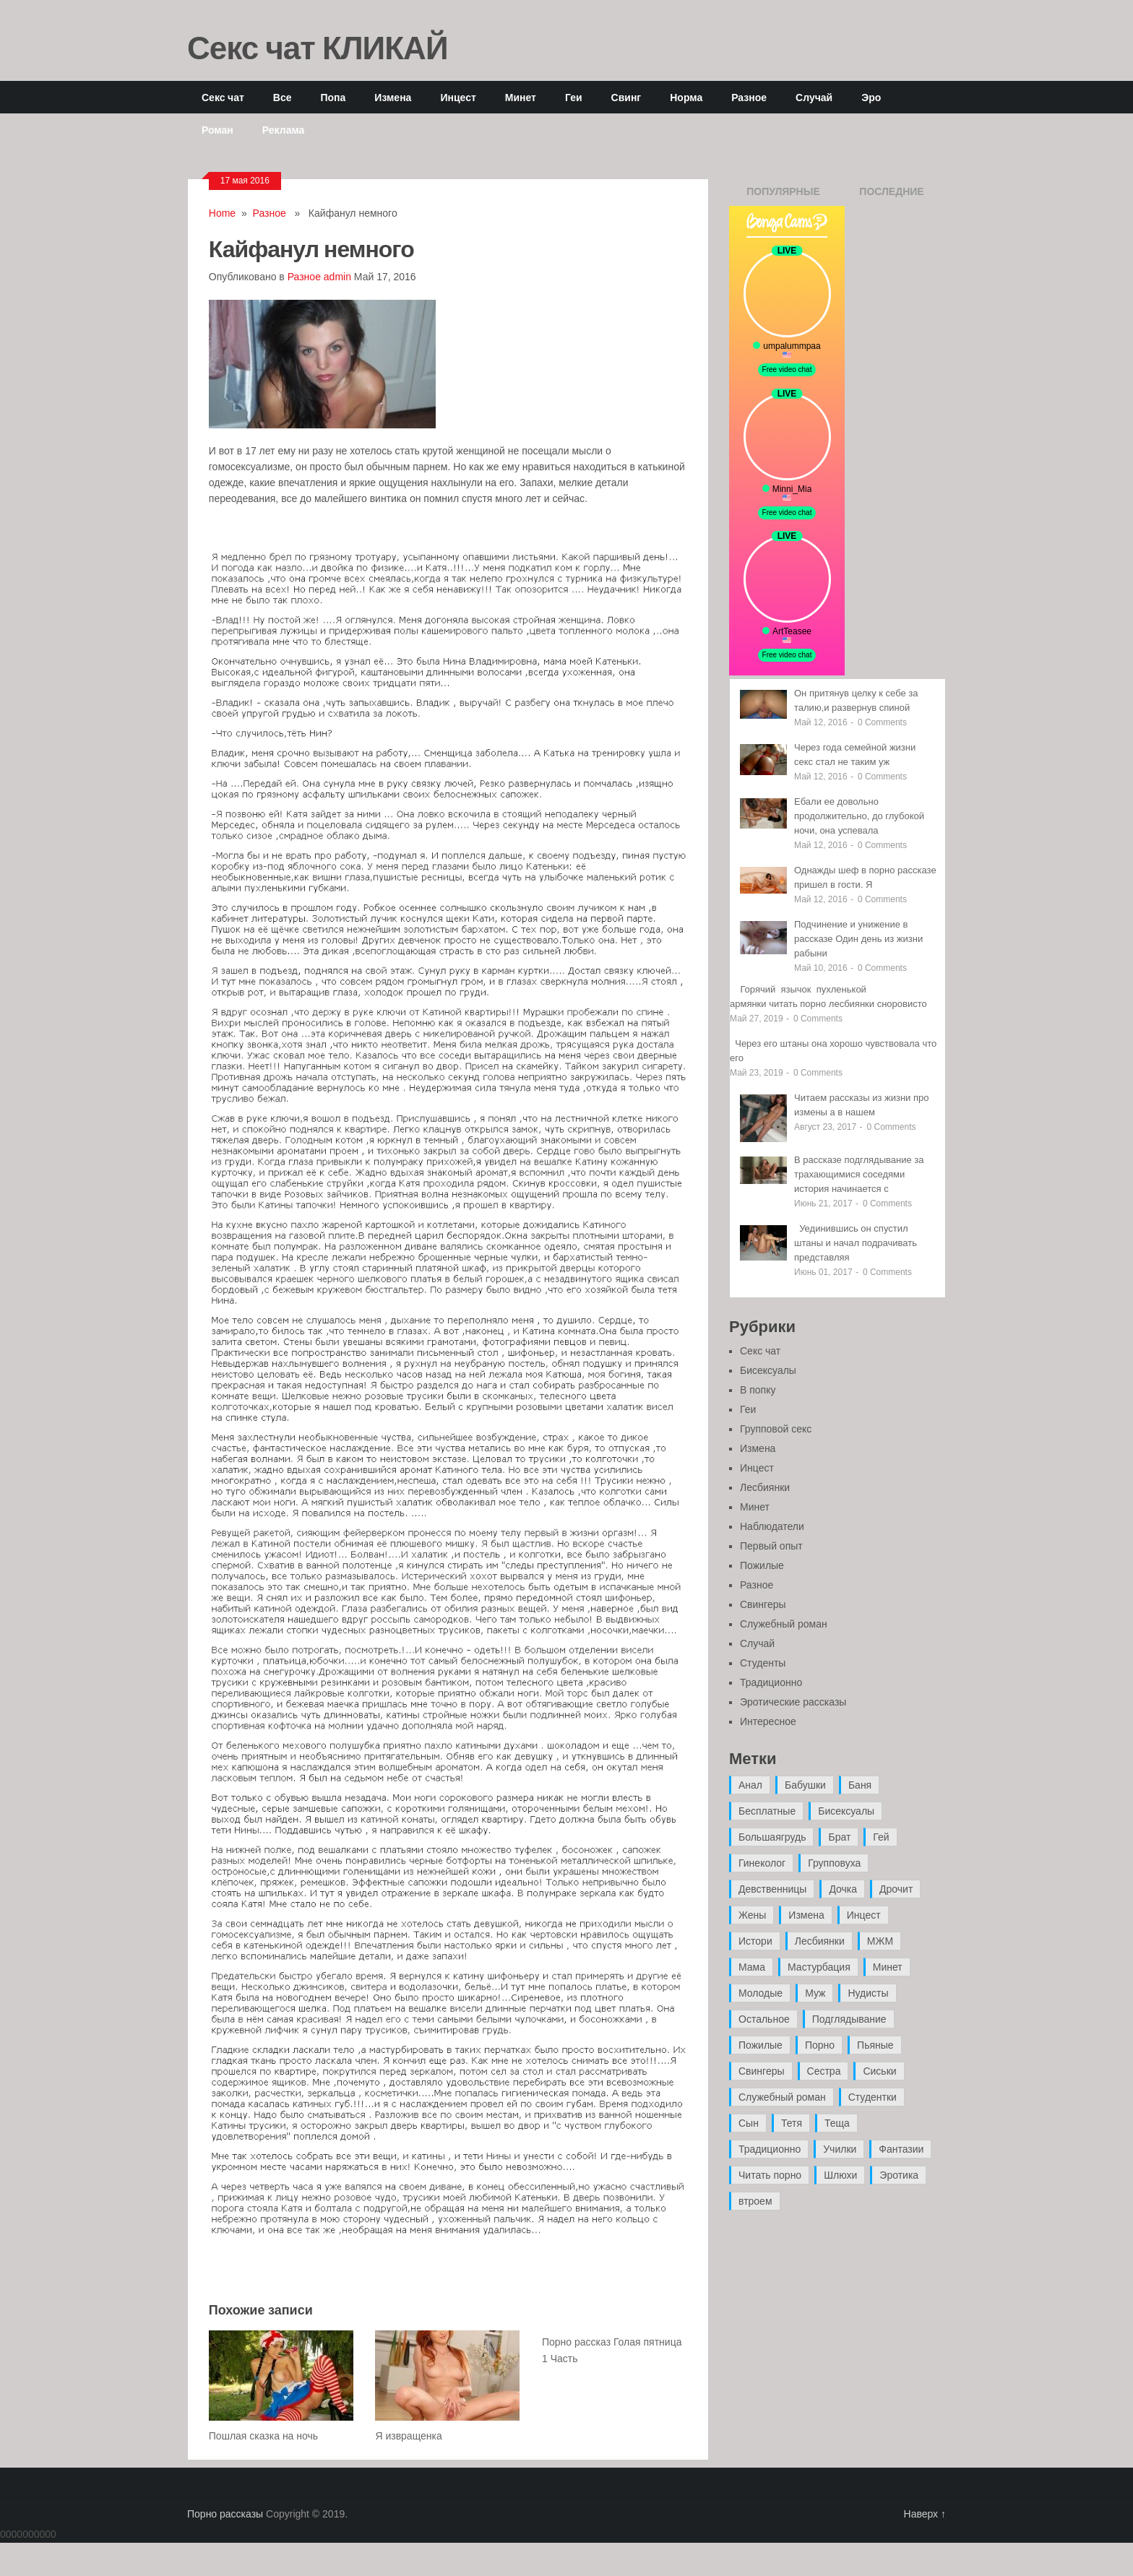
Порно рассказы (225, 2514)
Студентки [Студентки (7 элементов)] (872, 2097)
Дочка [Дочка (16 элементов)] (843, 1889)
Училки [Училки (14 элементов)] (839, 2149)
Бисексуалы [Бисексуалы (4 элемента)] (846, 1811)
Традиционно (771, 1682)
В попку (757, 1390)
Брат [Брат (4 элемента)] (839, 1837)
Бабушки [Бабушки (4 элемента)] (805, 1785)
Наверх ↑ (925, 2514)
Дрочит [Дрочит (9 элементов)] (896, 1889)
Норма (686, 97)
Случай (814, 97)
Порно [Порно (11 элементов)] (820, 2045)
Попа (332, 97)
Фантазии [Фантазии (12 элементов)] (901, 2149)
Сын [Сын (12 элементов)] (748, 2123)
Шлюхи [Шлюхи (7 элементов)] (840, 2175)
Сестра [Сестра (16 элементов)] (824, 2071)
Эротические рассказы (793, 1702)
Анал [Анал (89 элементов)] (750, 1785)
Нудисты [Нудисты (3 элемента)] (868, 1993)
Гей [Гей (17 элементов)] (881, 1837)
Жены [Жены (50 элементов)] (752, 1915)
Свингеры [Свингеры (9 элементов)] (761, 2071)
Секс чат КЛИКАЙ (317, 47)
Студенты (762, 1663)
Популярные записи (783, 196)
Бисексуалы (768, 1370)
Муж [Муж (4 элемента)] (815, 1993)
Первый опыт (771, 1546)
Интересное (768, 1721)
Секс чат (223, 97)
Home (222, 213)
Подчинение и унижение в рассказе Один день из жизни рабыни (858, 939)
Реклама (283, 129)
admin (337, 276)
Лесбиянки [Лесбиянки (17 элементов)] (820, 1941)
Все (282, 97)
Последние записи (891, 196)
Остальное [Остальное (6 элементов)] (764, 2019)
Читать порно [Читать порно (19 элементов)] (769, 2175)
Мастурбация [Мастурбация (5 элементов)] (819, 1967)
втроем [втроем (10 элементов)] (755, 2201)
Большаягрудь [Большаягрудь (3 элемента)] (772, 1837)
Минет (520, 97)
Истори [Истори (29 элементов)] (755, 1941)
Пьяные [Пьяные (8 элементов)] (875, 2045)
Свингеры (763, 1604)
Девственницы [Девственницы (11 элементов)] (772, 1889)
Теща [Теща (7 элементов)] (837, 2123)
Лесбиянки (765, 1487)
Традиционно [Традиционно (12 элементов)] (769, 2149)
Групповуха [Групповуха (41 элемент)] (834, 1863)
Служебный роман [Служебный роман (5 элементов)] (782, 2097)
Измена (392, 97)
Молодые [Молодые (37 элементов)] (760, 1993)
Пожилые (762, 1565)
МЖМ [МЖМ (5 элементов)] (880, 1941)
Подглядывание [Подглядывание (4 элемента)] (849, 2019)
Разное (749, 97)
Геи (573, 97)
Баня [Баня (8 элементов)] (859, 1785)
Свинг (626, 97)
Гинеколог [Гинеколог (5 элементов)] (761, 1863)
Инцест (457, 97)
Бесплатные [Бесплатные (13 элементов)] (767, 1811)
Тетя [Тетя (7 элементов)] (791, 2123)
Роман (217, 129)
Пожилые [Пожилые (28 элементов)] (760, 2045)
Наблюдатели (772, 1526)
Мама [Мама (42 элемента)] (751, 1967)
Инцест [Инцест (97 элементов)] (864, 1915)
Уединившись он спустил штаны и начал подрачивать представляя (855, 1243)
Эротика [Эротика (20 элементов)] (898, 2175)
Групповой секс (775, 1429)
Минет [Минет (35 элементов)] (887, 1967)
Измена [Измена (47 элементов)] (806, 1915)
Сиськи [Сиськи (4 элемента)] (879, 2071)
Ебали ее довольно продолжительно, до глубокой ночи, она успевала (859, 816)
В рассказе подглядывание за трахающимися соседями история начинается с (859, 1174)
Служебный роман (783, 1624)
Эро (871, 97)
